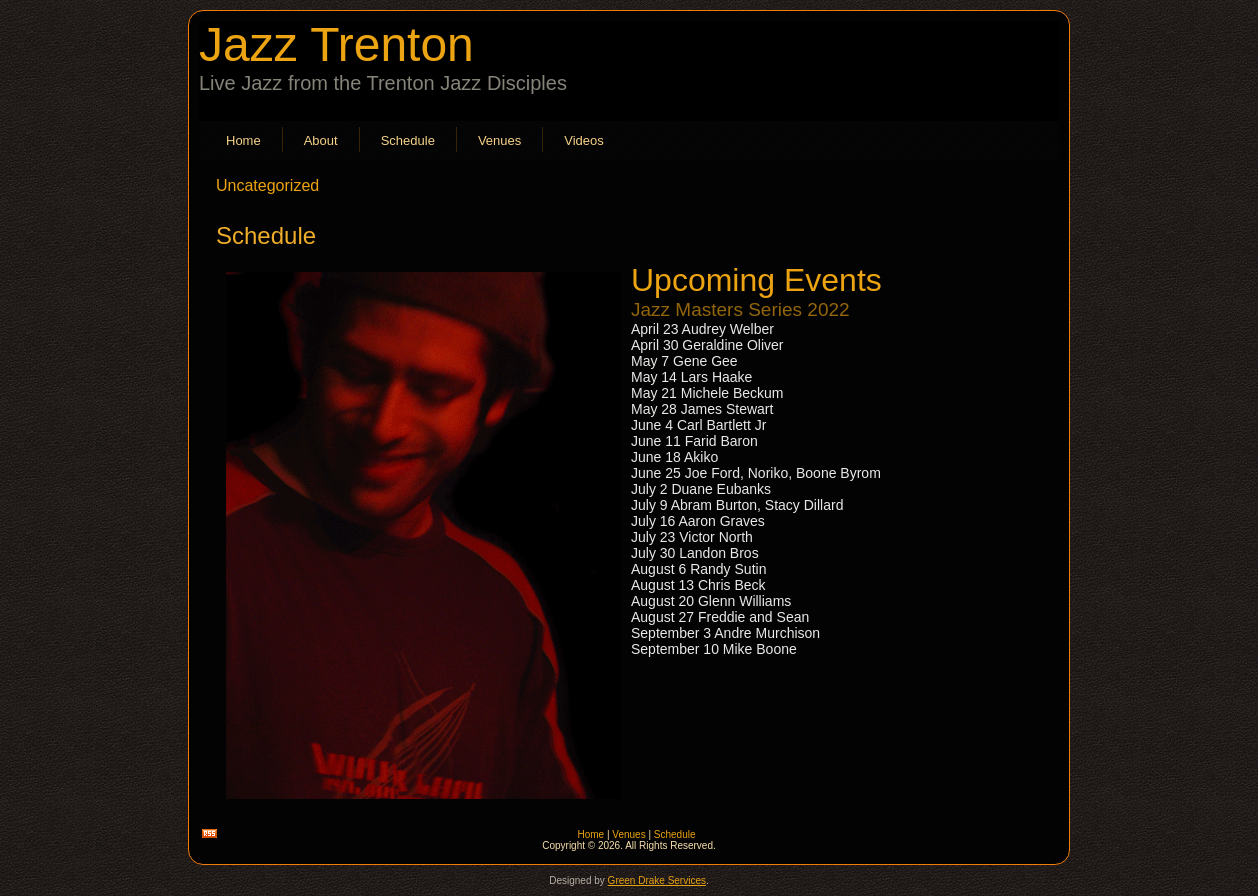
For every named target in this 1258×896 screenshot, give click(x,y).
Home (243, 140)
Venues (499, 140)
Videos (584, 140)
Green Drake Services (657, 880)
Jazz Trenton (336, 44)
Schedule (408, 140)
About (321, 140)
